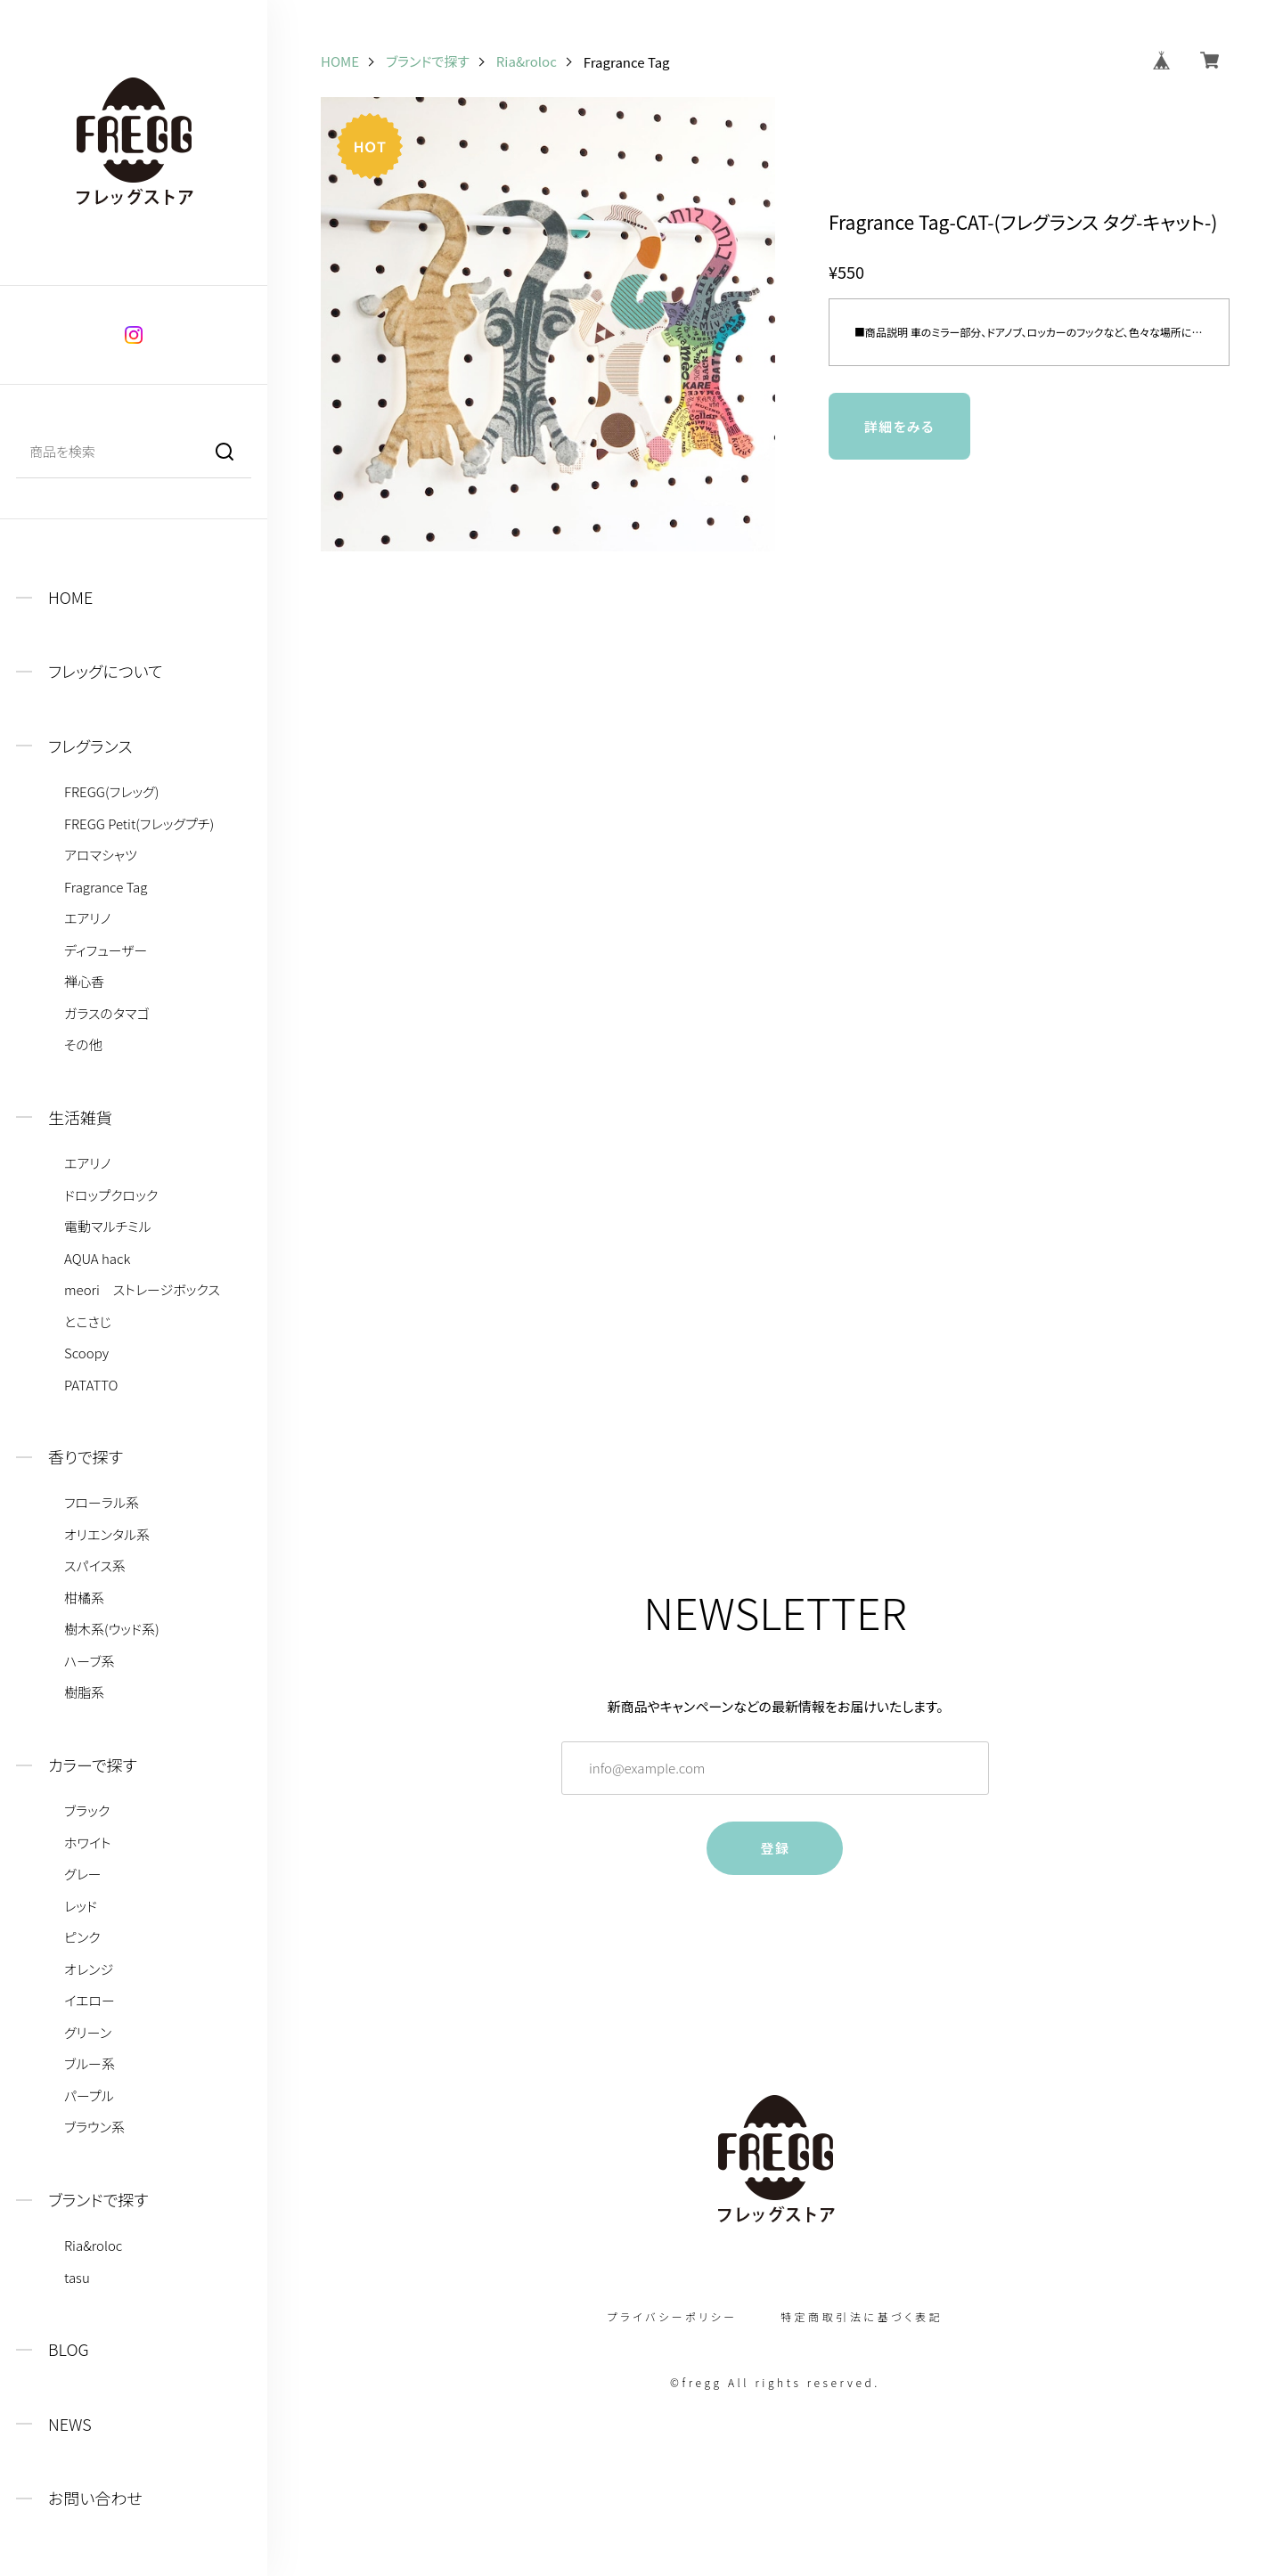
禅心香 (84, 981)
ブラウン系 (94, 2127)
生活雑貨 (80, 1117)
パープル (89, 2096)
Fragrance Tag (105, 887)
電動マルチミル (107, 1226)
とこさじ (87, 1322)
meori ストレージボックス (142, 1290)
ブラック (87, 1811)
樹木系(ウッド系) (111, 1629)
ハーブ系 (89, 1661)
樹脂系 (84, 1692)
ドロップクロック (111, 1195)
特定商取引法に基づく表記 (862, 2316)
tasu (77, 2278)
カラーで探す (92, 1765)
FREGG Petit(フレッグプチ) (139, 824)
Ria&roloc (93, 2245)
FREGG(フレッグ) (111, 792)
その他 (83, 1045)
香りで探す (85, 1457)
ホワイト (87, 1843)
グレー (83, 1874)
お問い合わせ (95, 2498)
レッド (80, 1906)
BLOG (68, 2349)
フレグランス (90, 746)
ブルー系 (89, 2064)
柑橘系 (84, 1598)
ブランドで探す (98, 2199)
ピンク (82, 1937)
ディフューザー (105, 950)
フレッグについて (105, 671)
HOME (70, 597)
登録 (774, 1847)
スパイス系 (95, 1566)
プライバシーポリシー (673, 2316)
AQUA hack (97, 1259)
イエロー (89, 2000)
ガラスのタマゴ (107, 1014)
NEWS (70, 2424)
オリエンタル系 (107, 1535)
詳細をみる (899, 426)
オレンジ (88, 1969)
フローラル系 (101, 1503)
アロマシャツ (100, 855)
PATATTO (91, 1385)
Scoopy (86, 1353)
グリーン (87, 2033)
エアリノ (87, 918)
